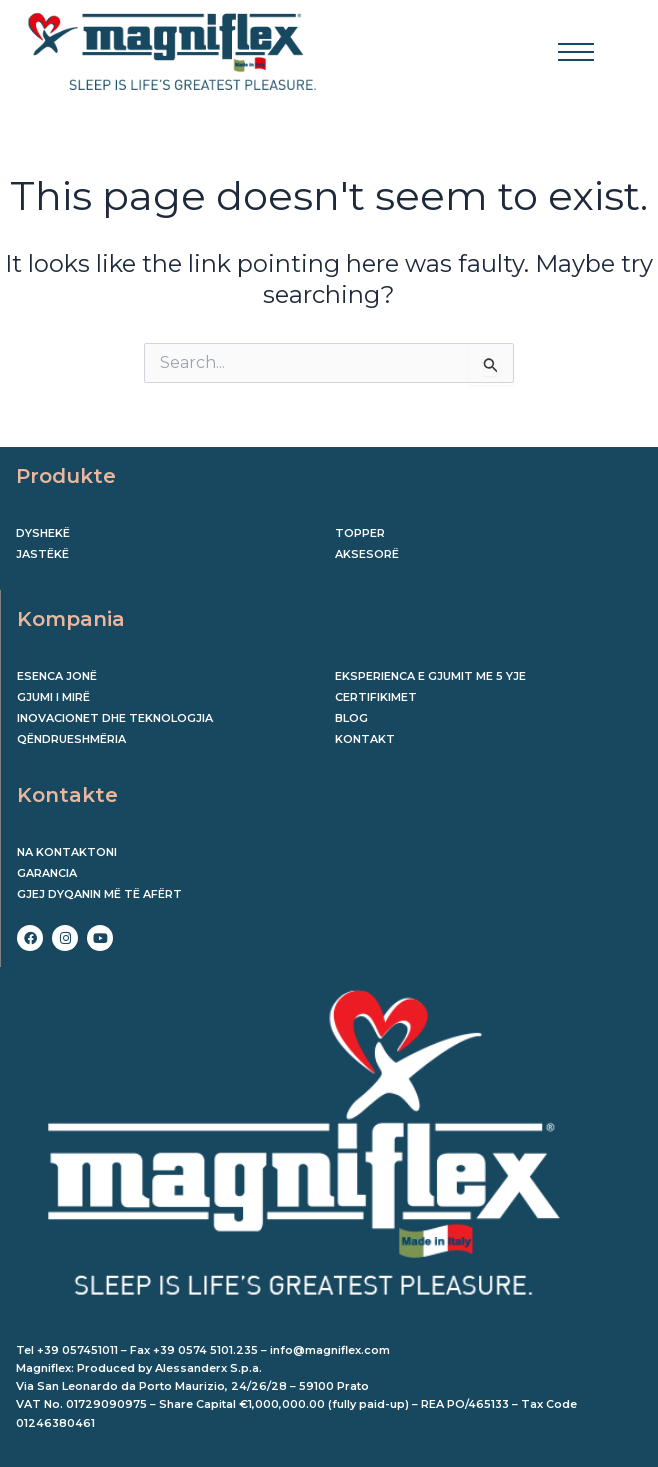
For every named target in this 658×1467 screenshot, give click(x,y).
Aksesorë (367, 554)
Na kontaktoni (67, 852)
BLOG (351, 718)
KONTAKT (365, 739)
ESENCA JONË (57, 676)
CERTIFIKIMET (376, 697)
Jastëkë (42, 554)
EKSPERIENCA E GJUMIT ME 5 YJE (430, 676)
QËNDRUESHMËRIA (71, 739)
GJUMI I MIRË (53, 697)
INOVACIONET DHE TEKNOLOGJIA (115, 718)
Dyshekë (43, 533)
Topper (360, 533)
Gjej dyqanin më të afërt (99, 894)
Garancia (47, 873)
